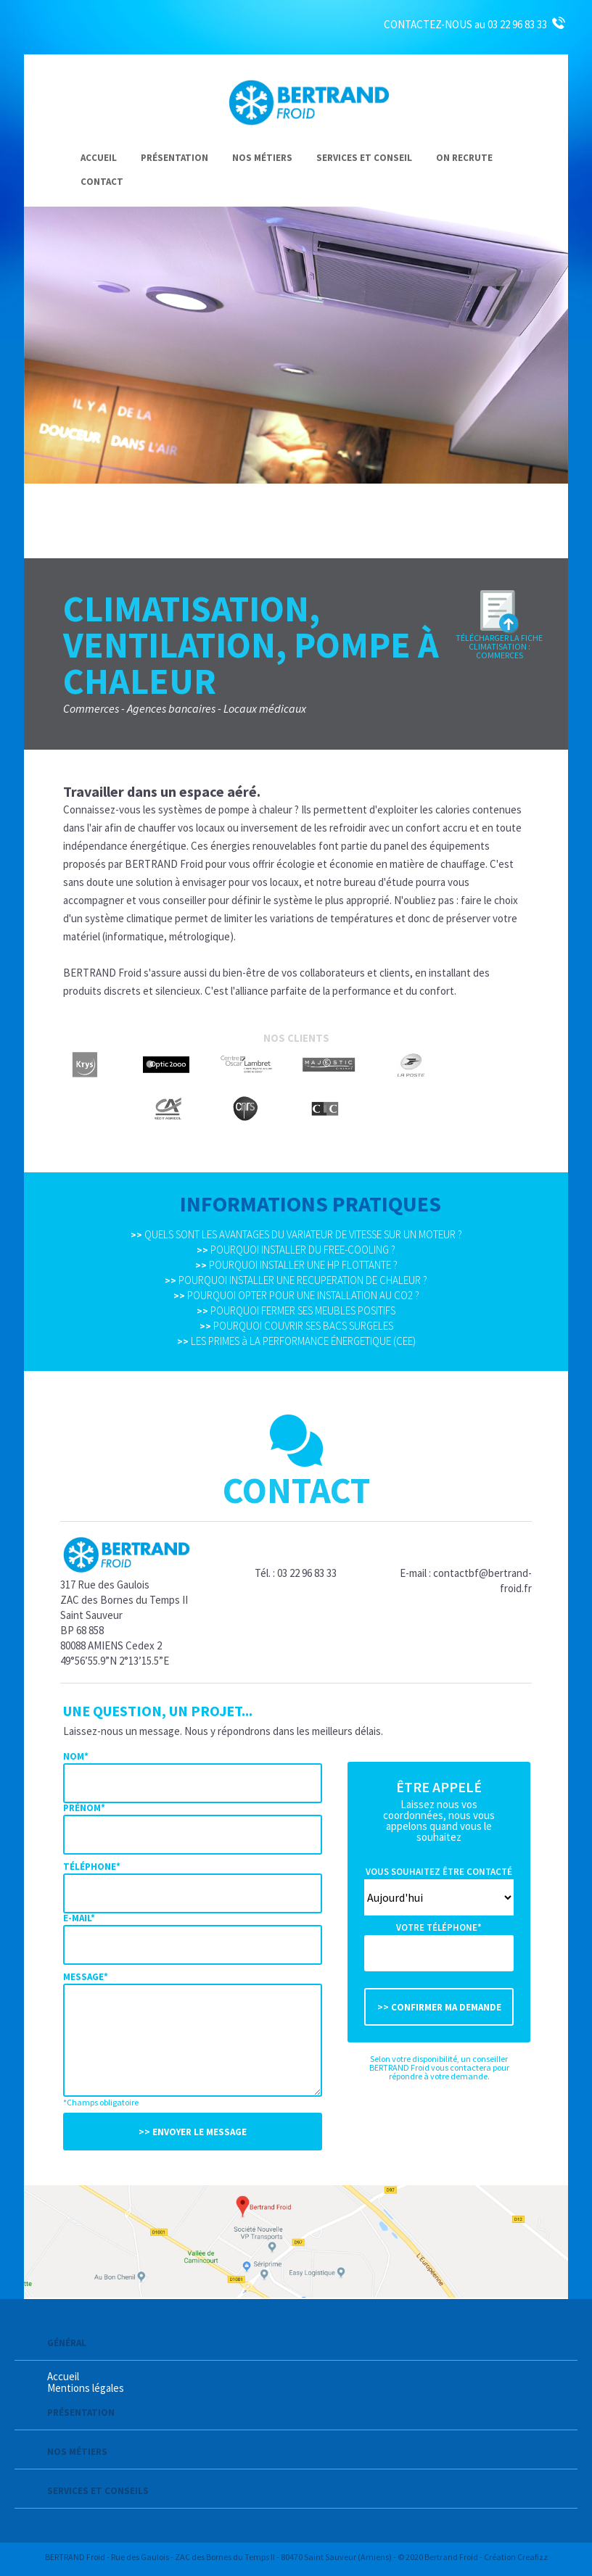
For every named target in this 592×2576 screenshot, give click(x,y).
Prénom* (84, 1808)
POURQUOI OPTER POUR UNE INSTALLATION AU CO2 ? (296, 1295)
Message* (85, 1976)
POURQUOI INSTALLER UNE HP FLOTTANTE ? (296, 1265)
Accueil (99, 158)
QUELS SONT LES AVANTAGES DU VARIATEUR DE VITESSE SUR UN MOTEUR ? (296, 1234)
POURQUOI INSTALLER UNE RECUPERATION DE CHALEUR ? (296, 1280)
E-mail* (79, 1918)
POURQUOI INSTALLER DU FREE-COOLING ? (296, 1249)
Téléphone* (91, 1866)
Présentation (174, 158)
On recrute (464, 158)
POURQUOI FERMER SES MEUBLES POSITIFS (296, 1310)
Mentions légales (85, 2388)
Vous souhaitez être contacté (439, 1871)
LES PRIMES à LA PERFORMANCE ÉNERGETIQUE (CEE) (296, 1341)
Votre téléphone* (439, 1927)
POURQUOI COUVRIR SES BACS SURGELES (296, 1326)
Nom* (76, 1756)
